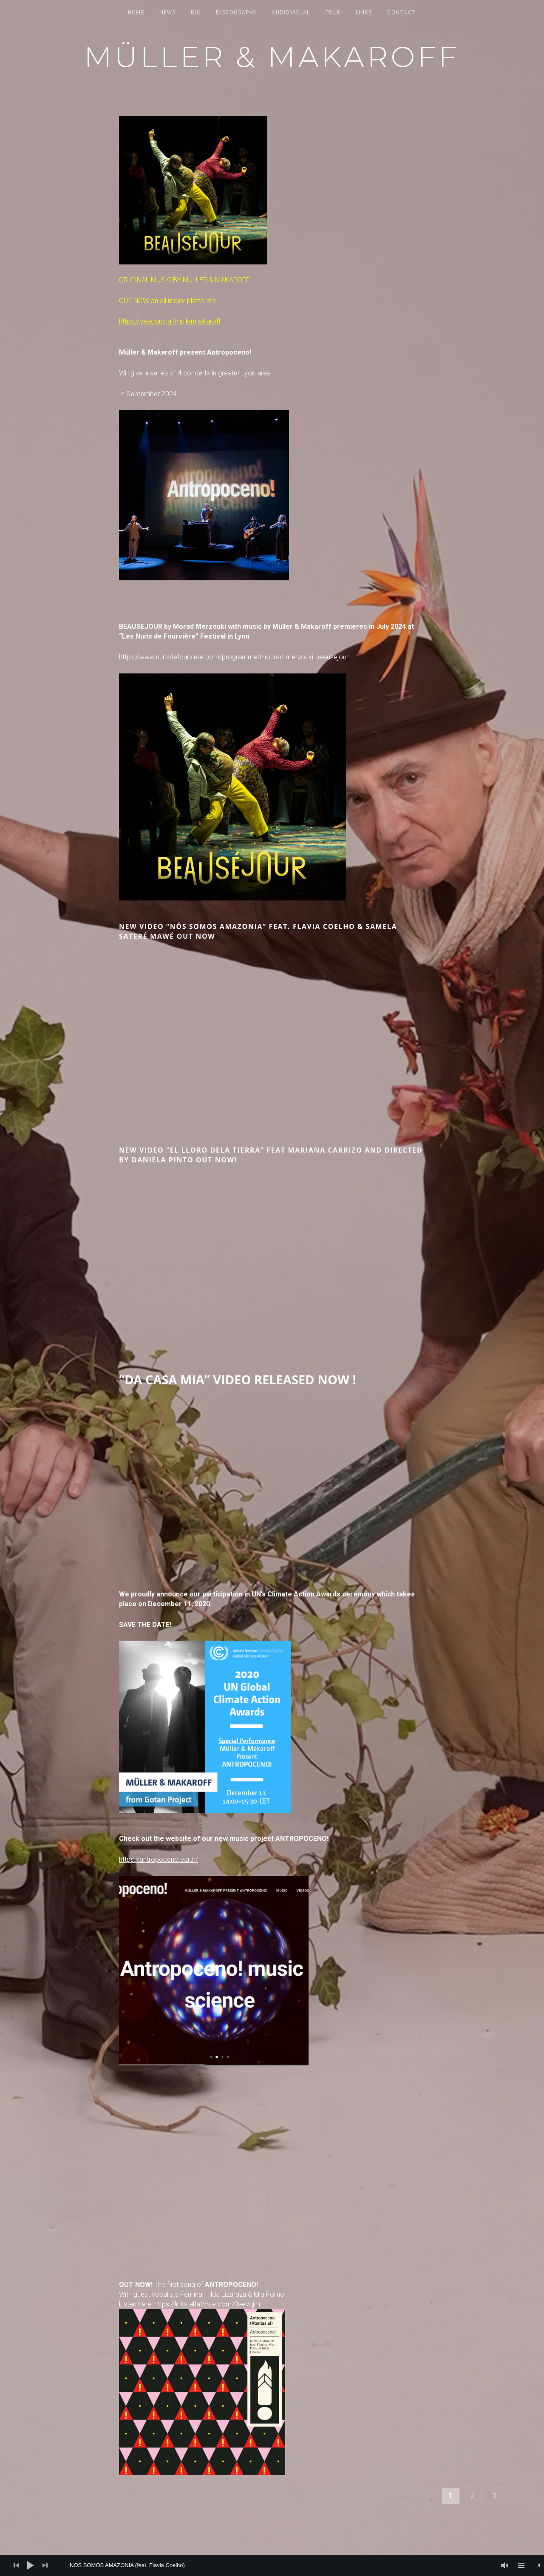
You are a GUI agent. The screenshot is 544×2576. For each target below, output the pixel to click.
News (167, 12)
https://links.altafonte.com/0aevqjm (207, 2304)
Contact (401, 12)
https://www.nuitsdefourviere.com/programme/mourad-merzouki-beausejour (233, 657)
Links (364, 12)
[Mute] (505, 2565)
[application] (272, 2565)
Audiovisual (291, 12)
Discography (236, 12)
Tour (333, 12)
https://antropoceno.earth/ (158, 1859)
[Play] (30, 2565)
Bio (196, 12)
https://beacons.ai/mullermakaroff (170, 321)
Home (136, 12)
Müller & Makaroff (272, 56)
